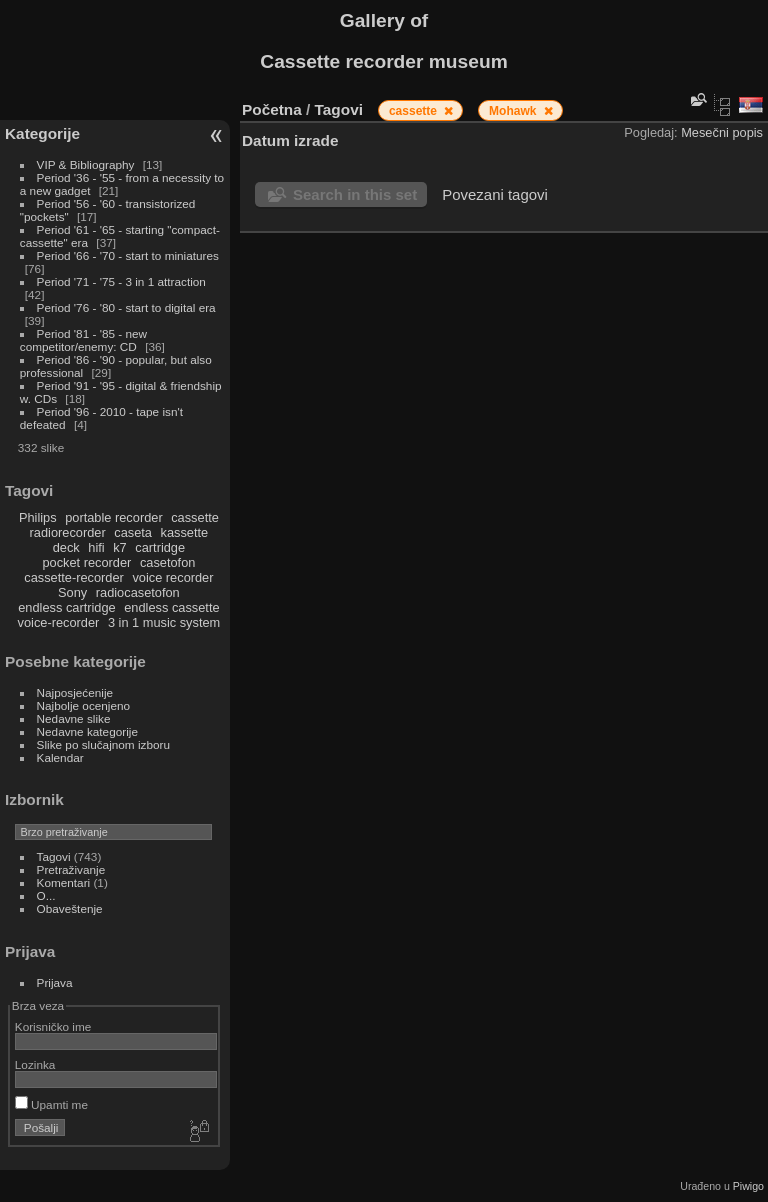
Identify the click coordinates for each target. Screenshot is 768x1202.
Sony (72, 592)
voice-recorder (59, 622)
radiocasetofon (138, 592)
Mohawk (514, 111)
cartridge (160, 547)
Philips (38, 517)
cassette (195, 517)
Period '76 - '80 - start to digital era (126, 307)
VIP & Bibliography (87, 164)
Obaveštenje (70, 908)
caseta (133, 532)
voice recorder (172, 577)
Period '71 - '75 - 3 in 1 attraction (121, 281)
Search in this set (355, 194)
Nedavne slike (74, 718)
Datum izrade (290, 140)
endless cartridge (66, 607)
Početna (272, 109)
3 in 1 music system (164, 622)
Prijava (55, 982)
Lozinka (35, 1064)
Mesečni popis (722, 132)
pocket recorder (86, 562)
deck (66, 547)
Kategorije (42, 133)
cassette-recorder (74, 577)
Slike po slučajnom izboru (103, 744)
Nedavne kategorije (87, 731)
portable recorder (113, 517)
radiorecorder (68, 532)
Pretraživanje (71, 869)
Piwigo (748, 1186)
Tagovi (54, 856)
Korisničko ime (53, 1026)
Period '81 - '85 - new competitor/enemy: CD (83, 340)
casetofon (168, 562)
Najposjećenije (75, 692)
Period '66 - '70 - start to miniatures (128, 255)
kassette (185, 532)
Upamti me (51, 1104)
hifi (96, 547)
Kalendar (60, 757)
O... (46, 895)
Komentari (64, 882)
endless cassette (171, 607)
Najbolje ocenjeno (84, 705)
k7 (120, 547)
